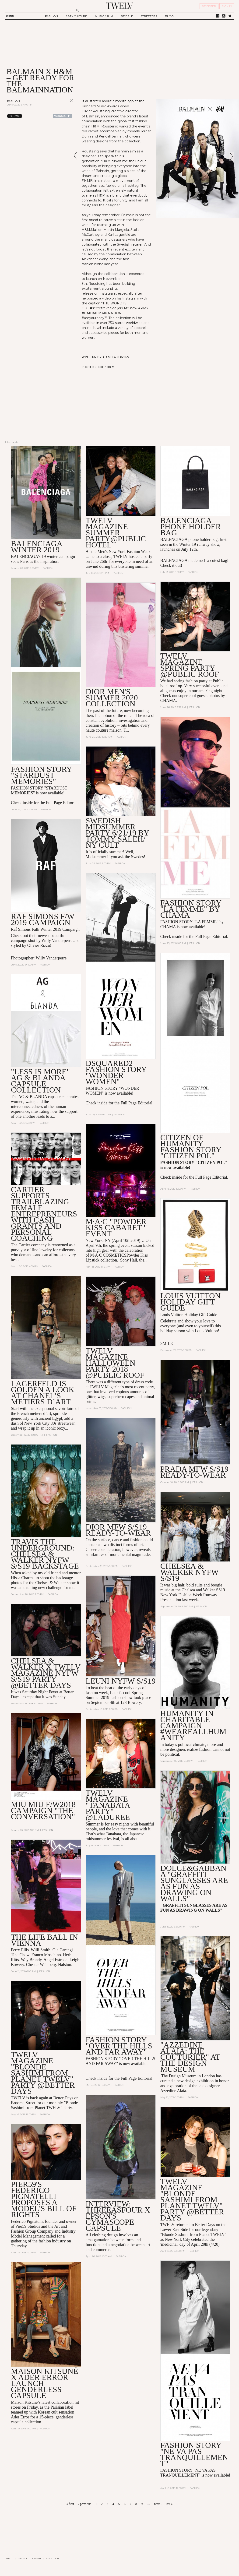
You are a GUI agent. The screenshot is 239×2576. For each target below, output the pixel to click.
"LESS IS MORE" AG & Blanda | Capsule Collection (40, 1080)
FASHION (51, 16)
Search (10, 15)
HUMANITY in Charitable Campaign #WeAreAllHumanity (193, 1725)
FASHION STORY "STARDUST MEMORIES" (41, 775)
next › (158, 2504)
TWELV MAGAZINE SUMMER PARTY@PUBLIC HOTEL (116, 532)
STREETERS (149, 16)
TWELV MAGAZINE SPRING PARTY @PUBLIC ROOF (189, 665)
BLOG (169, 16)
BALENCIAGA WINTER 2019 (36, 546)
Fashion (13, 101)
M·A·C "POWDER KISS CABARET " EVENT (116, 1227)
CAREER (36, 2558)
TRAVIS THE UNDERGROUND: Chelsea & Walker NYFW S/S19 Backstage (45, 1553)
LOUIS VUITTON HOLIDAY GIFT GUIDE (190, 1301)
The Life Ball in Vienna (44, 1940)
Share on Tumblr (62, 116)
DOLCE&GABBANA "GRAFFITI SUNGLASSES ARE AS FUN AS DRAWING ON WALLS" (194, 1883)
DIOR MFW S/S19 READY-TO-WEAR (118, 1529)
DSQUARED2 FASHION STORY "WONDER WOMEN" (116, 1072)
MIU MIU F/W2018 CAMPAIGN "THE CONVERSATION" (43, 1810)
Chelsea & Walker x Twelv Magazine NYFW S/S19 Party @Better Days (46, 1672)
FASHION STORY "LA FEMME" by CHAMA (190, 909)
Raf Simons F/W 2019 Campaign (42, 919)
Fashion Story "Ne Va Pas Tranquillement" (194, 2454)
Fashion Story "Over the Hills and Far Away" (119, 2045)
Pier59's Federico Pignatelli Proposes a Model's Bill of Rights (44, 2199)
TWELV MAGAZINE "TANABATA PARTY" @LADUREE (108, 1805)
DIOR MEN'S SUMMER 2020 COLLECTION (112, 697)
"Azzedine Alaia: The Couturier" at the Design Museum (190, 2056)
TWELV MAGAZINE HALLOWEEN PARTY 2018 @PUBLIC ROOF (115, 1362)
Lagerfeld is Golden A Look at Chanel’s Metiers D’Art (42, 1392)
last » (169, 2504)
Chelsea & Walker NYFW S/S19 (189, 1572)
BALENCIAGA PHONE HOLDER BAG (190, 526)
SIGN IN (227, 6)
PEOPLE (127, 16)
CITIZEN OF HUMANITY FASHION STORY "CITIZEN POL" (190, 1146)
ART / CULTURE (76, 16)
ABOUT (9, 2558)
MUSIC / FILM (104, 16)
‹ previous (84, 2504)
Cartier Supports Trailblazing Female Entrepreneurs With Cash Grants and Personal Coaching (44, 1213)
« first (70, 2504)
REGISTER (209, 6)
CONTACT (22, 2558)
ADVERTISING (53, 2558)
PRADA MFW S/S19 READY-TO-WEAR (194, 1472)
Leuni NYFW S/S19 (121, 1681)
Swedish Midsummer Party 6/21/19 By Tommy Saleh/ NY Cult (117, 832)
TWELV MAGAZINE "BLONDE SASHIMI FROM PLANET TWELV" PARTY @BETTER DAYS (43, 2072)
